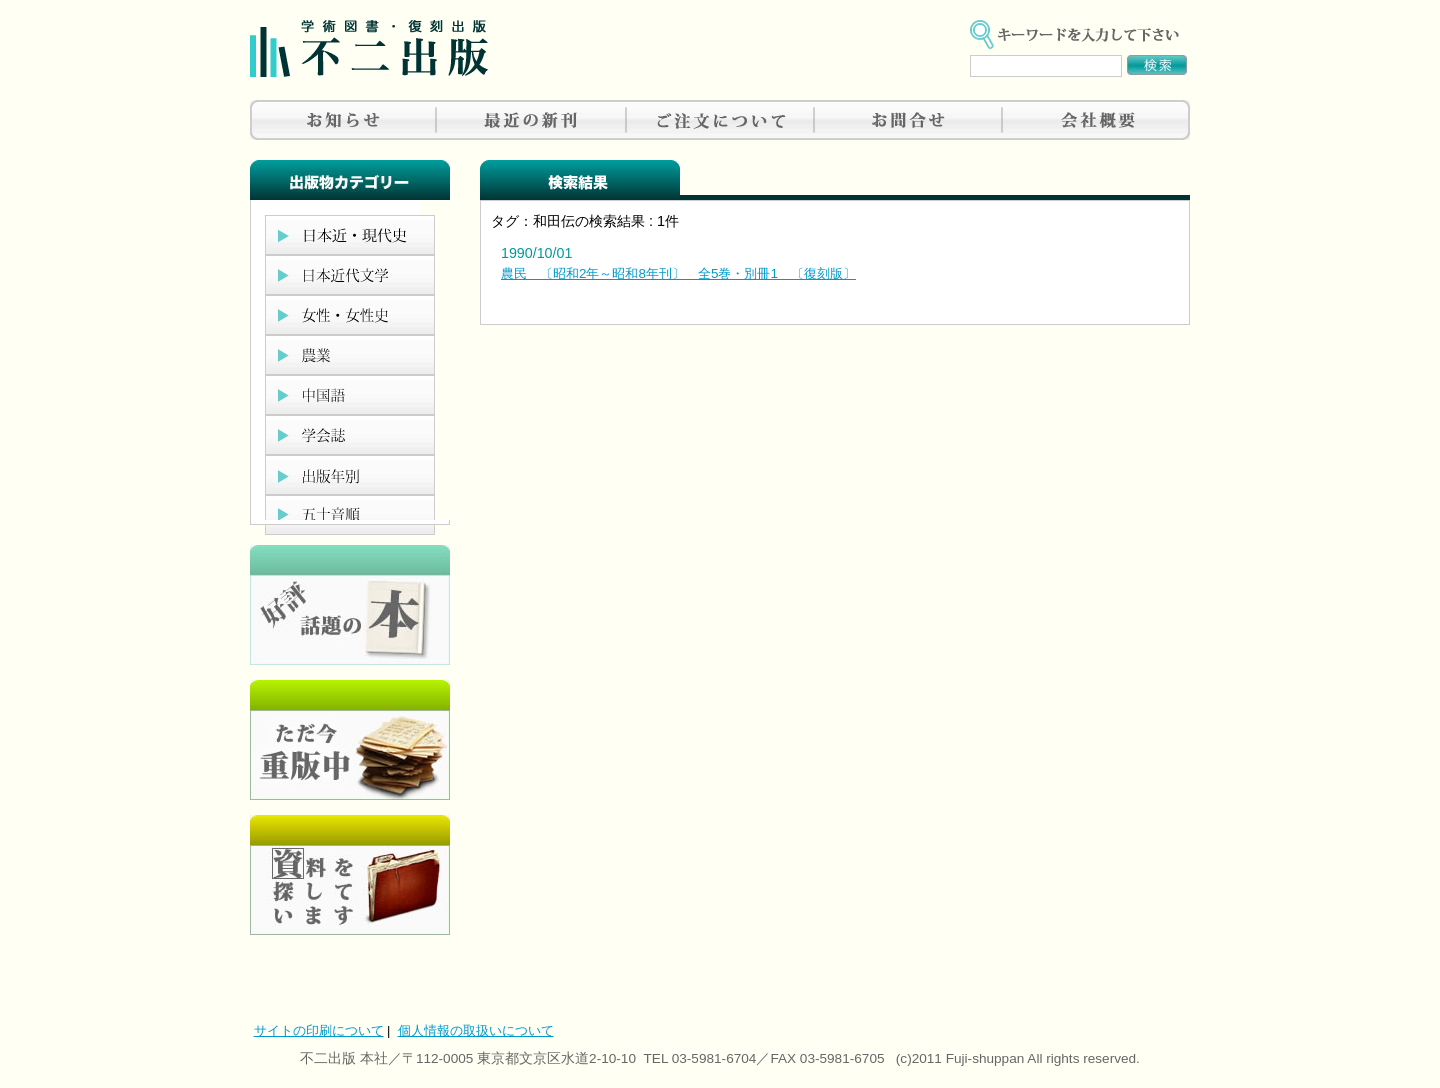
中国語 (350, 395)
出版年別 (350, 475)
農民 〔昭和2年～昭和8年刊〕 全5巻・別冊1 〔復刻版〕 (678, 273)
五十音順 (350, 515)
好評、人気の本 (350, 605)
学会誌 (350, 435)
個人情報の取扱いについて (476, 1030)
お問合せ (908, 120)
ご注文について (720, 120)
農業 (350, 355)
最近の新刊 (532, 120)
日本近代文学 (350, 275)
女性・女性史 (350, 315)
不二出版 (369, 48)
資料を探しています (350, 875)
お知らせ (344, 120)
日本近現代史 (350, 235)
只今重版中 (350, 740)
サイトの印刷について (319, 1030)
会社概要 (1096, 120)
